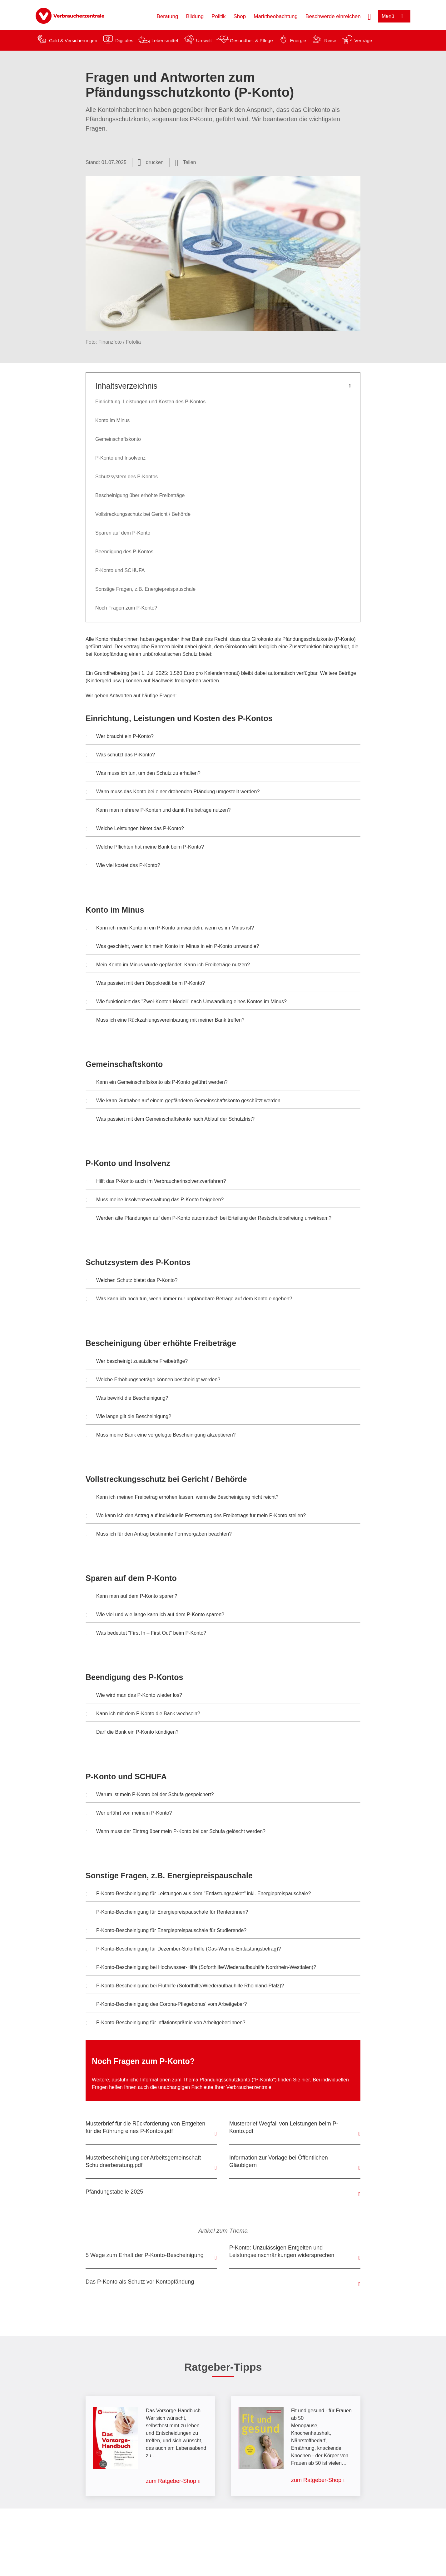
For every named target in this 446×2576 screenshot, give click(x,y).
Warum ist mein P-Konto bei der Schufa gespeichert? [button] (150, 1795)
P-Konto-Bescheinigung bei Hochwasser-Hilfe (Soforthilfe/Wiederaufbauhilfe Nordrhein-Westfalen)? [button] (201, 1968)
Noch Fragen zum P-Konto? (126, 607)
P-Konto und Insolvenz (120, 458)
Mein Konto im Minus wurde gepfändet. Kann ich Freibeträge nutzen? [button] (168, 965)
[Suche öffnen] (369, 16)
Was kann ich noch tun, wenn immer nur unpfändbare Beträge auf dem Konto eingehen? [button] (189, 1299)
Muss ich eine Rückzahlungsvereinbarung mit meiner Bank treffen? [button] (165, 1020)
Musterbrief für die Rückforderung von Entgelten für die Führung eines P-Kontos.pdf (145, 2127)
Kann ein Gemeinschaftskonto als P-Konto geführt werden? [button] (157, 1083)
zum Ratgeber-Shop (171, 2481)
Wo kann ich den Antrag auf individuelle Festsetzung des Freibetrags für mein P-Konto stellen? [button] (196, 1516)
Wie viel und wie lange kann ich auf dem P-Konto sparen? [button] (155, 1615)
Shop (240, 16)
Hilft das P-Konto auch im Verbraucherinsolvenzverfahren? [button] (156, 1182)
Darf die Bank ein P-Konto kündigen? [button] (132, 1732)
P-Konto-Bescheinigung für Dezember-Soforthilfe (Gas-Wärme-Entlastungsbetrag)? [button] (183, 1949)
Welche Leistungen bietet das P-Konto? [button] (135, 829)
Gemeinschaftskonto (118, 439)
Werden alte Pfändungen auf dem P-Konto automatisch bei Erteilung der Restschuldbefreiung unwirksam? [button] (208, 1219)
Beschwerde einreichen (333, 16)
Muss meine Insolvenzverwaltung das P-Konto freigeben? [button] (155, 1200)
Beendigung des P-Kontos (124, 551)
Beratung (167, 16)
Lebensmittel (164, 40)
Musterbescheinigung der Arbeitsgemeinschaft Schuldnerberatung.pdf (143, 2161)
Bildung (195, 16)
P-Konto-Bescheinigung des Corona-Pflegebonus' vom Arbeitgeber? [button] (166, 2005)
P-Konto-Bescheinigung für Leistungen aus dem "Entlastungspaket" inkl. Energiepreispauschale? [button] (198, 1894)
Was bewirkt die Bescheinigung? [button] (127, 1399)
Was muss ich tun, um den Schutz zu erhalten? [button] (143, 774)
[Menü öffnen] (394, 16)
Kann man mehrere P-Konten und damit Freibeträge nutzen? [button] (158, 811)
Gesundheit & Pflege (251, 40)
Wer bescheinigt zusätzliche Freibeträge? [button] (137, 1362)
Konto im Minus (112, 420)
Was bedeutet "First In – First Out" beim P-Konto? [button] (146, 1633)
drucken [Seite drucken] (155, 162)
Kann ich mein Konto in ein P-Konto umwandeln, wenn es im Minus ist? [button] (170, 928)
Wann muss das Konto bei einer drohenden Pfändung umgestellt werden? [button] (173, 792)
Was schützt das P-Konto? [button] (120, 755)
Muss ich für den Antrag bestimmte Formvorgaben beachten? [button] (159, 1534)
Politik (218, 16)
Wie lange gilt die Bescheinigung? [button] (128, 1417)
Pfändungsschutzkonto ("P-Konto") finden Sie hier (255, 2079)
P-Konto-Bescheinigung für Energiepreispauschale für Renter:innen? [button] (167, 1912)
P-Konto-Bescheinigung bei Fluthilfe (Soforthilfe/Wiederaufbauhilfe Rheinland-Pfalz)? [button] (185, 1986)
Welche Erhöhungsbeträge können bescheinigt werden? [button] (153, 1380)
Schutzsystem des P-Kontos (126, 476)
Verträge (363, 40)
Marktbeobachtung (276, 16)
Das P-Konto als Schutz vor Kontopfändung (140, 2282)
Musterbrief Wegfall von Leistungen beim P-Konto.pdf (283, 2127)
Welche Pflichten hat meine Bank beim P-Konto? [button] (145, 847)
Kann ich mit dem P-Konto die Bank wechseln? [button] (143, 1714)
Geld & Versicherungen (73, 40)
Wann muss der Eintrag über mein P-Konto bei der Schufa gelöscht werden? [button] (175, 1832)
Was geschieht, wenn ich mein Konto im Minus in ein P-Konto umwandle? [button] (172, 947)
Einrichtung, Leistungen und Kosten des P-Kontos (150, 401)
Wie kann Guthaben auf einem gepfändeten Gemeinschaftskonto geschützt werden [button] (183, 1101)
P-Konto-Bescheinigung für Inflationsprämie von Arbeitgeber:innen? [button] (165, 2023)
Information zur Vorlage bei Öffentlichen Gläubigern (278, 2161)
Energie (298, 40)
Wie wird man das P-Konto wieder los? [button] (134, 1696)
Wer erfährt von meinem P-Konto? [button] (129, 1813)
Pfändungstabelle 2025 (114, 2192)
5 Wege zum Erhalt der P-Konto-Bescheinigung (145, 2255)
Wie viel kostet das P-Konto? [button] (123, 866)
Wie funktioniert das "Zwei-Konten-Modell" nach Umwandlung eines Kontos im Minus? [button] (186, 1002)
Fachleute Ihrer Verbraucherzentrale (231, 2087)
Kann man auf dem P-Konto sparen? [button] (131, 1597)
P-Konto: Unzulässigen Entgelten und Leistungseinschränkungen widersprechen (281, 2251)
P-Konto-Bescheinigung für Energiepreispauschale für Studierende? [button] (166, 1931)
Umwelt (204, 40)
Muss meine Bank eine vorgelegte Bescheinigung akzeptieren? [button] (161, 1435)
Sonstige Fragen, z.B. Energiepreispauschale (145, 589)
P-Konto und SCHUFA (120, 570)
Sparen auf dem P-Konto (122, 533)
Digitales (124, 40)
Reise (330, 40)
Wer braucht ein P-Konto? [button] (120, 737)
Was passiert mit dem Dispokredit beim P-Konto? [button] (145, 984)
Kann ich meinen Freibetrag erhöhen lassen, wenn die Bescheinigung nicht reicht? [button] (182, 1498)
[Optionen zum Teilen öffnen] (185, 162)
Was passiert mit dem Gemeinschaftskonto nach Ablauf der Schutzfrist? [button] (170, 1120)
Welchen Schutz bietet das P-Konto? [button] (131, 1281)
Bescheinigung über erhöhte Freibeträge (140, 495)
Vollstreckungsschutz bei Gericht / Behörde (143, 514)
